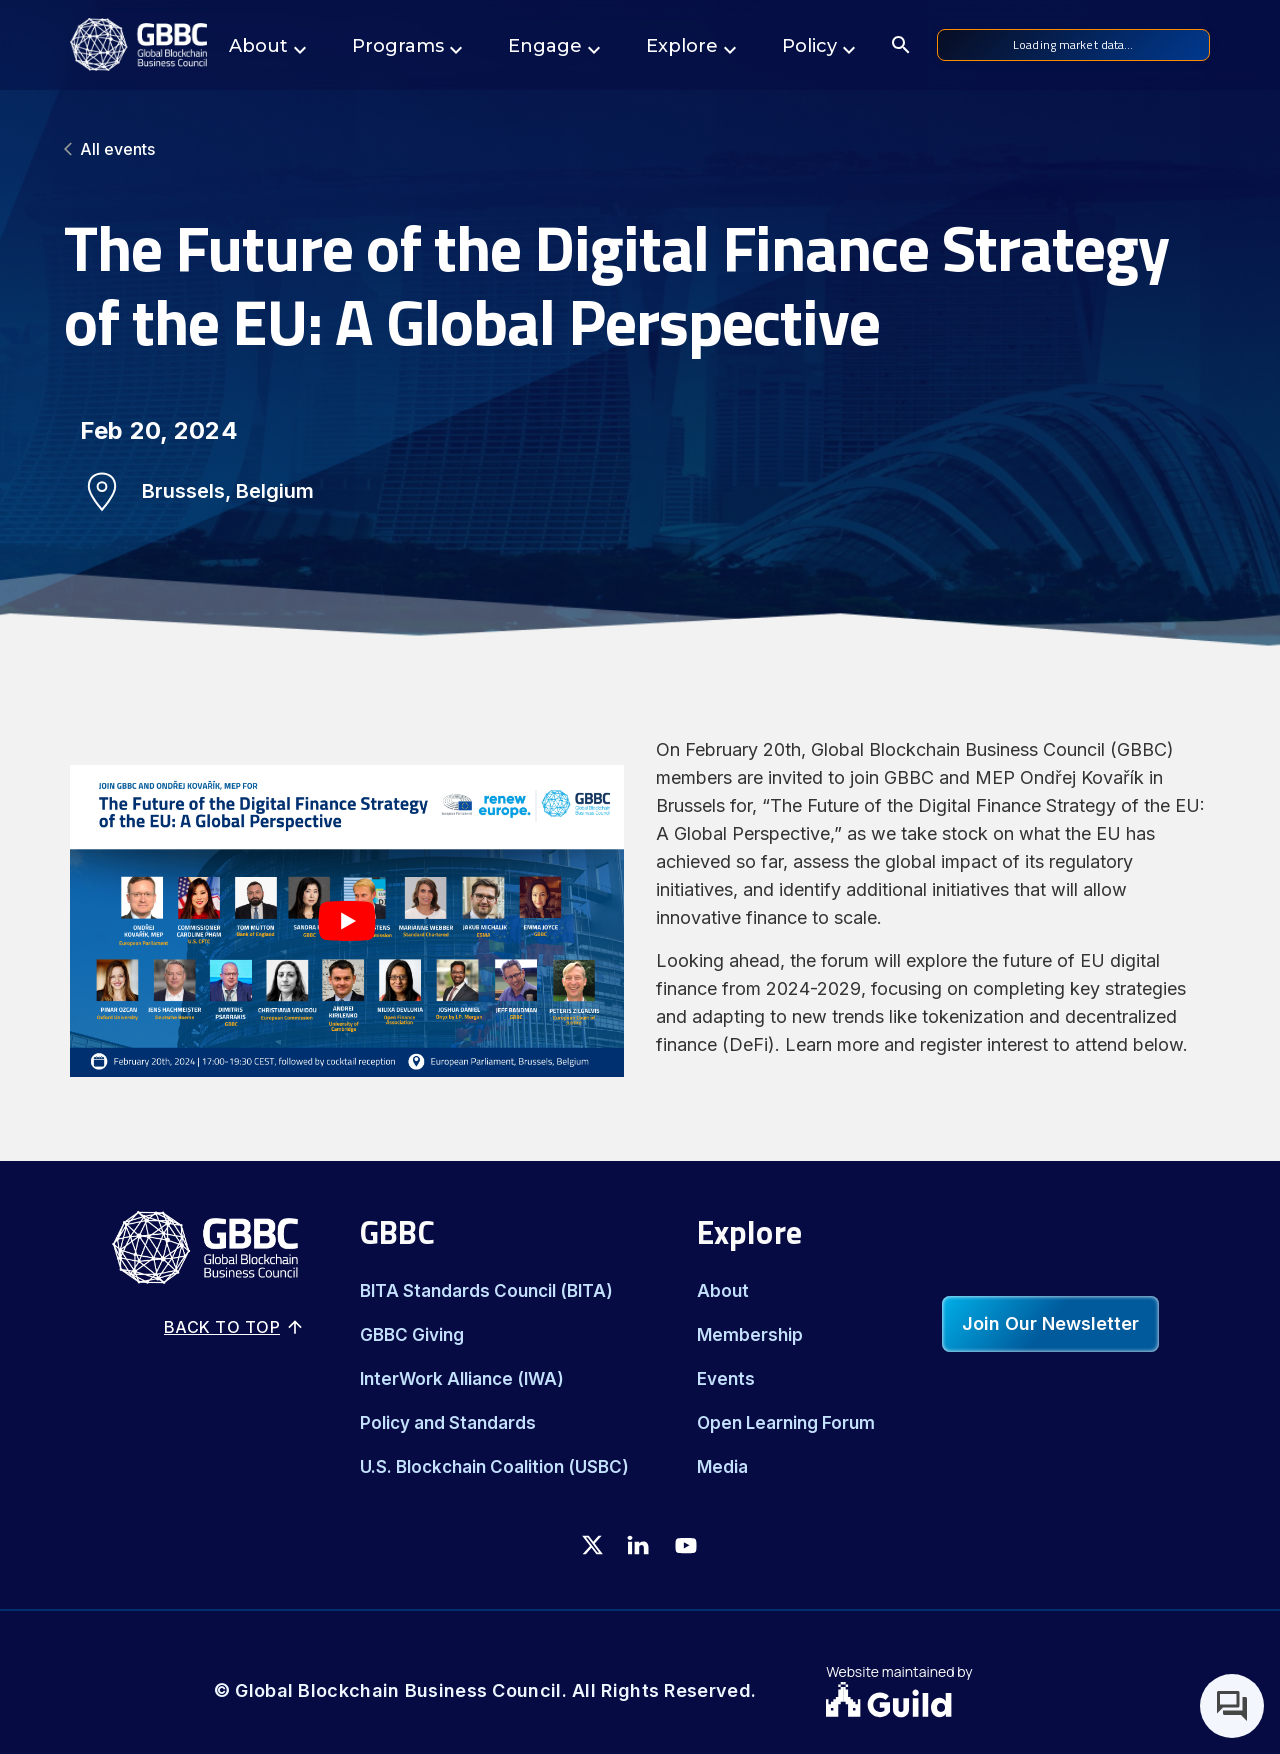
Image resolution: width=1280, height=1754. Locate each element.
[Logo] (138, 45)
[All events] (640, 149)
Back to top (234, 1327)
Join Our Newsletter (1050, 1323)
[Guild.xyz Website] (946, 1702)
